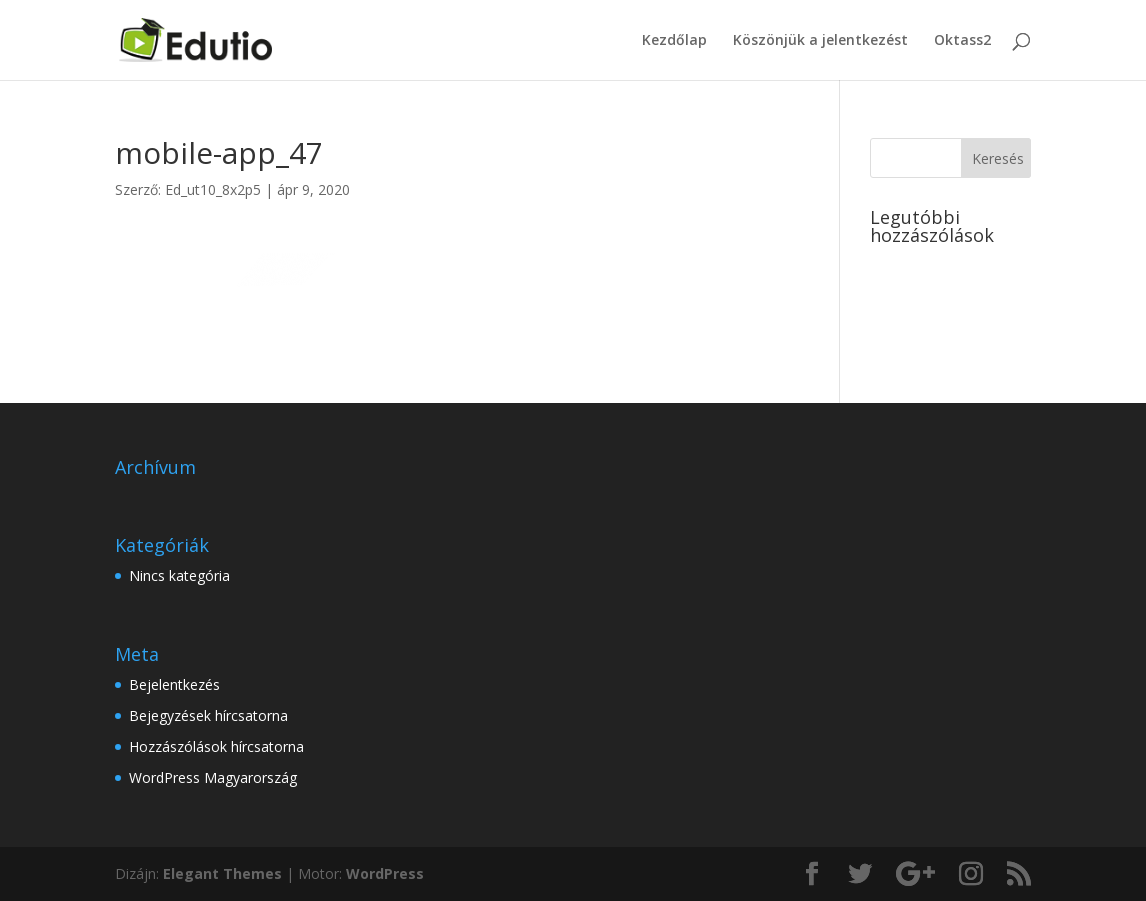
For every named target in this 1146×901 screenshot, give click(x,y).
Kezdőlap (674, 41)
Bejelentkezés (174, 684)
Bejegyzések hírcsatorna (208, 715)
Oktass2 (962, 41)
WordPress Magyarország (213, 777)
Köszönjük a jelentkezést (820, 41)
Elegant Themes (222, 873)
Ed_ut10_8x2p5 (213, 189)
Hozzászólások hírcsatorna (216, 746)
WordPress (385, 873)
